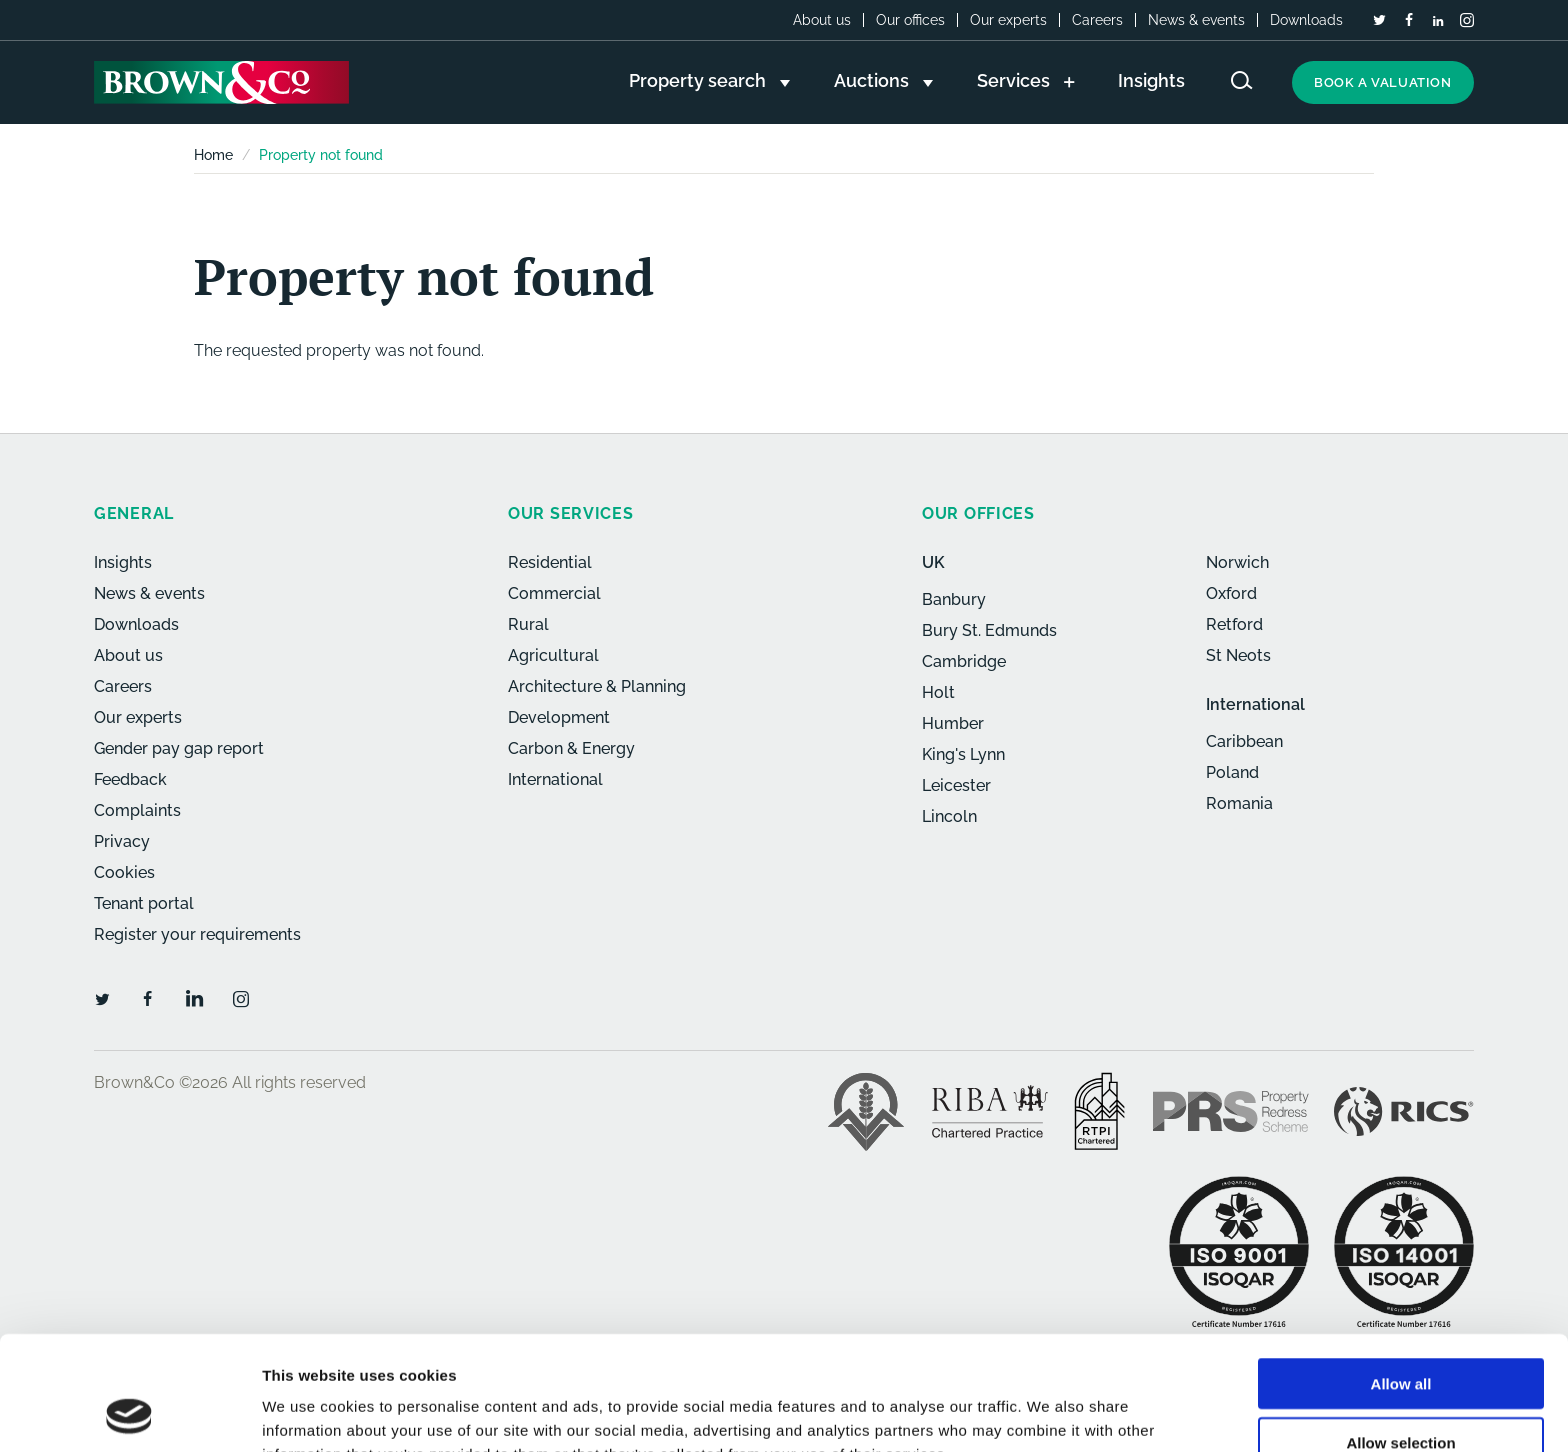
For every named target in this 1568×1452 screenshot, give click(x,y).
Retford (1234, 624)
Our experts (1008, 20)
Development (559, 717)
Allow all (1401, 1276)
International (555, 779)
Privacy (122, 841)
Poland (1232, 772)
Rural (528, 624)
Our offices (910, 20)
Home (213, 155)
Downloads (1306, 20)
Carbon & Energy (571, 748)
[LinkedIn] (1438, 21)
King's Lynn (963, 754)
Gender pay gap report (179, 748)
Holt (938, 692)
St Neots (1238, 655)
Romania (1239, 803)
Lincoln (949, 816)
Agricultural (553, 655)
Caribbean (1244, 741)
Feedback (130, 779)
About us (822, 20)
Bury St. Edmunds (989, 630)
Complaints (137, 810)
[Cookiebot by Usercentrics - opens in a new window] (129, 1413)
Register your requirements (197, 934)
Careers (1097, 20)
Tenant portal (144, 903)
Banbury (954, 599)
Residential (550, 562)
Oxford (1231, 593)
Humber (953, 723)
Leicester (956, 785)
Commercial (554, 593)
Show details (1049, 1412)
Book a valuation (1383, 82)
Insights (123, 562)
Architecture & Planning (597, 686)
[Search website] (1242, 80)
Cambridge (964, 661)
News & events (1196, 20)
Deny (1401, 1393)
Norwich (1237, 562)
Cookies (124, 872)
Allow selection (1400, 1335)
